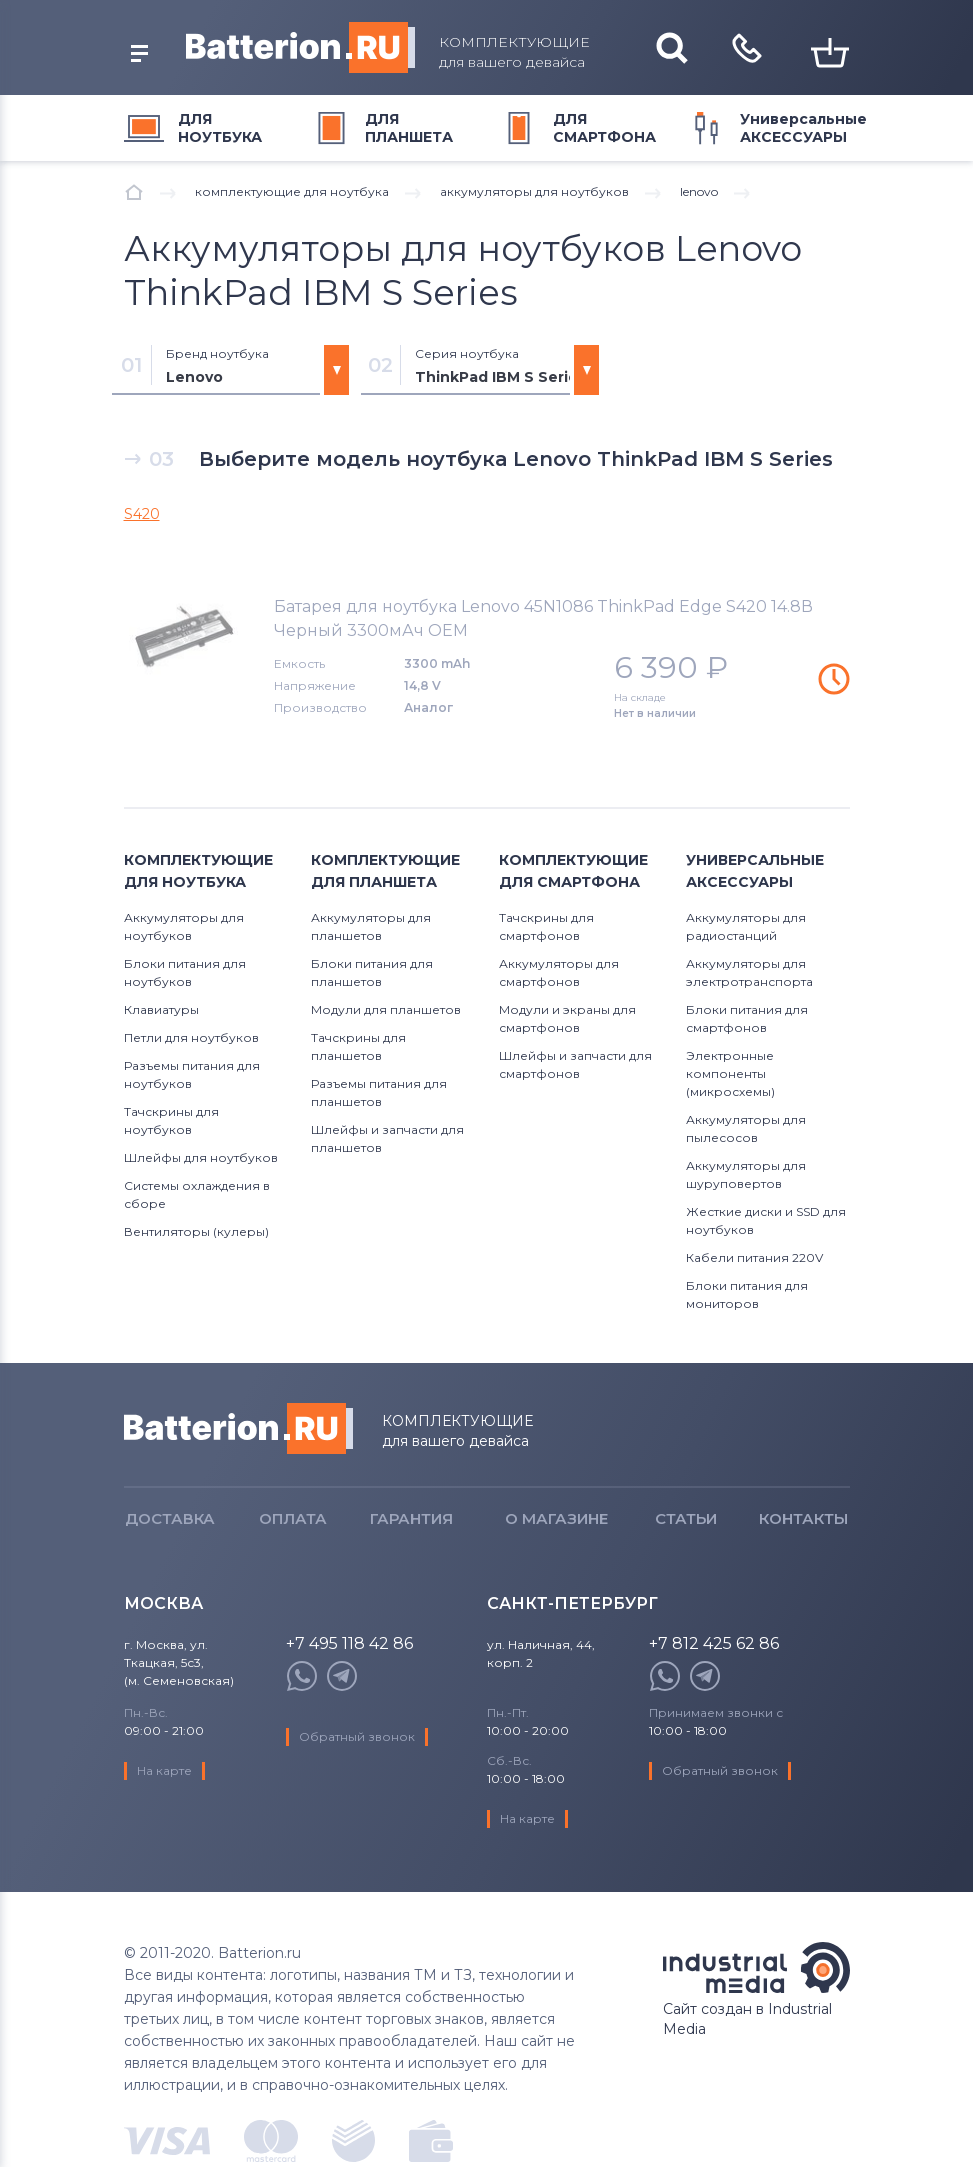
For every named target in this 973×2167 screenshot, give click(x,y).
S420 (142, 514)
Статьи (686, 1518)
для (220, 128)
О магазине (556, 1518)
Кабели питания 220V (754, 1257)
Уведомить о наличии (834, 679)
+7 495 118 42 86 (349, 1644)
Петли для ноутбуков (191, 1037)
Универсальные (803, 128)
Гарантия (411, 1518)
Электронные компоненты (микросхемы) (730, 1073)
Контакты (803, 1518)
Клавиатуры (161, 1009)
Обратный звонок (357, 1736)
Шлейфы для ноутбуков (201, 1157)
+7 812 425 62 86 (714, 1644)
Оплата (293, 1518)
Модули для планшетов (386, 1009)
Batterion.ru (238, 1428)
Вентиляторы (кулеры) (196, 1231)
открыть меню (139, 53)
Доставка (170, 1518)
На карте (164, 1770)
